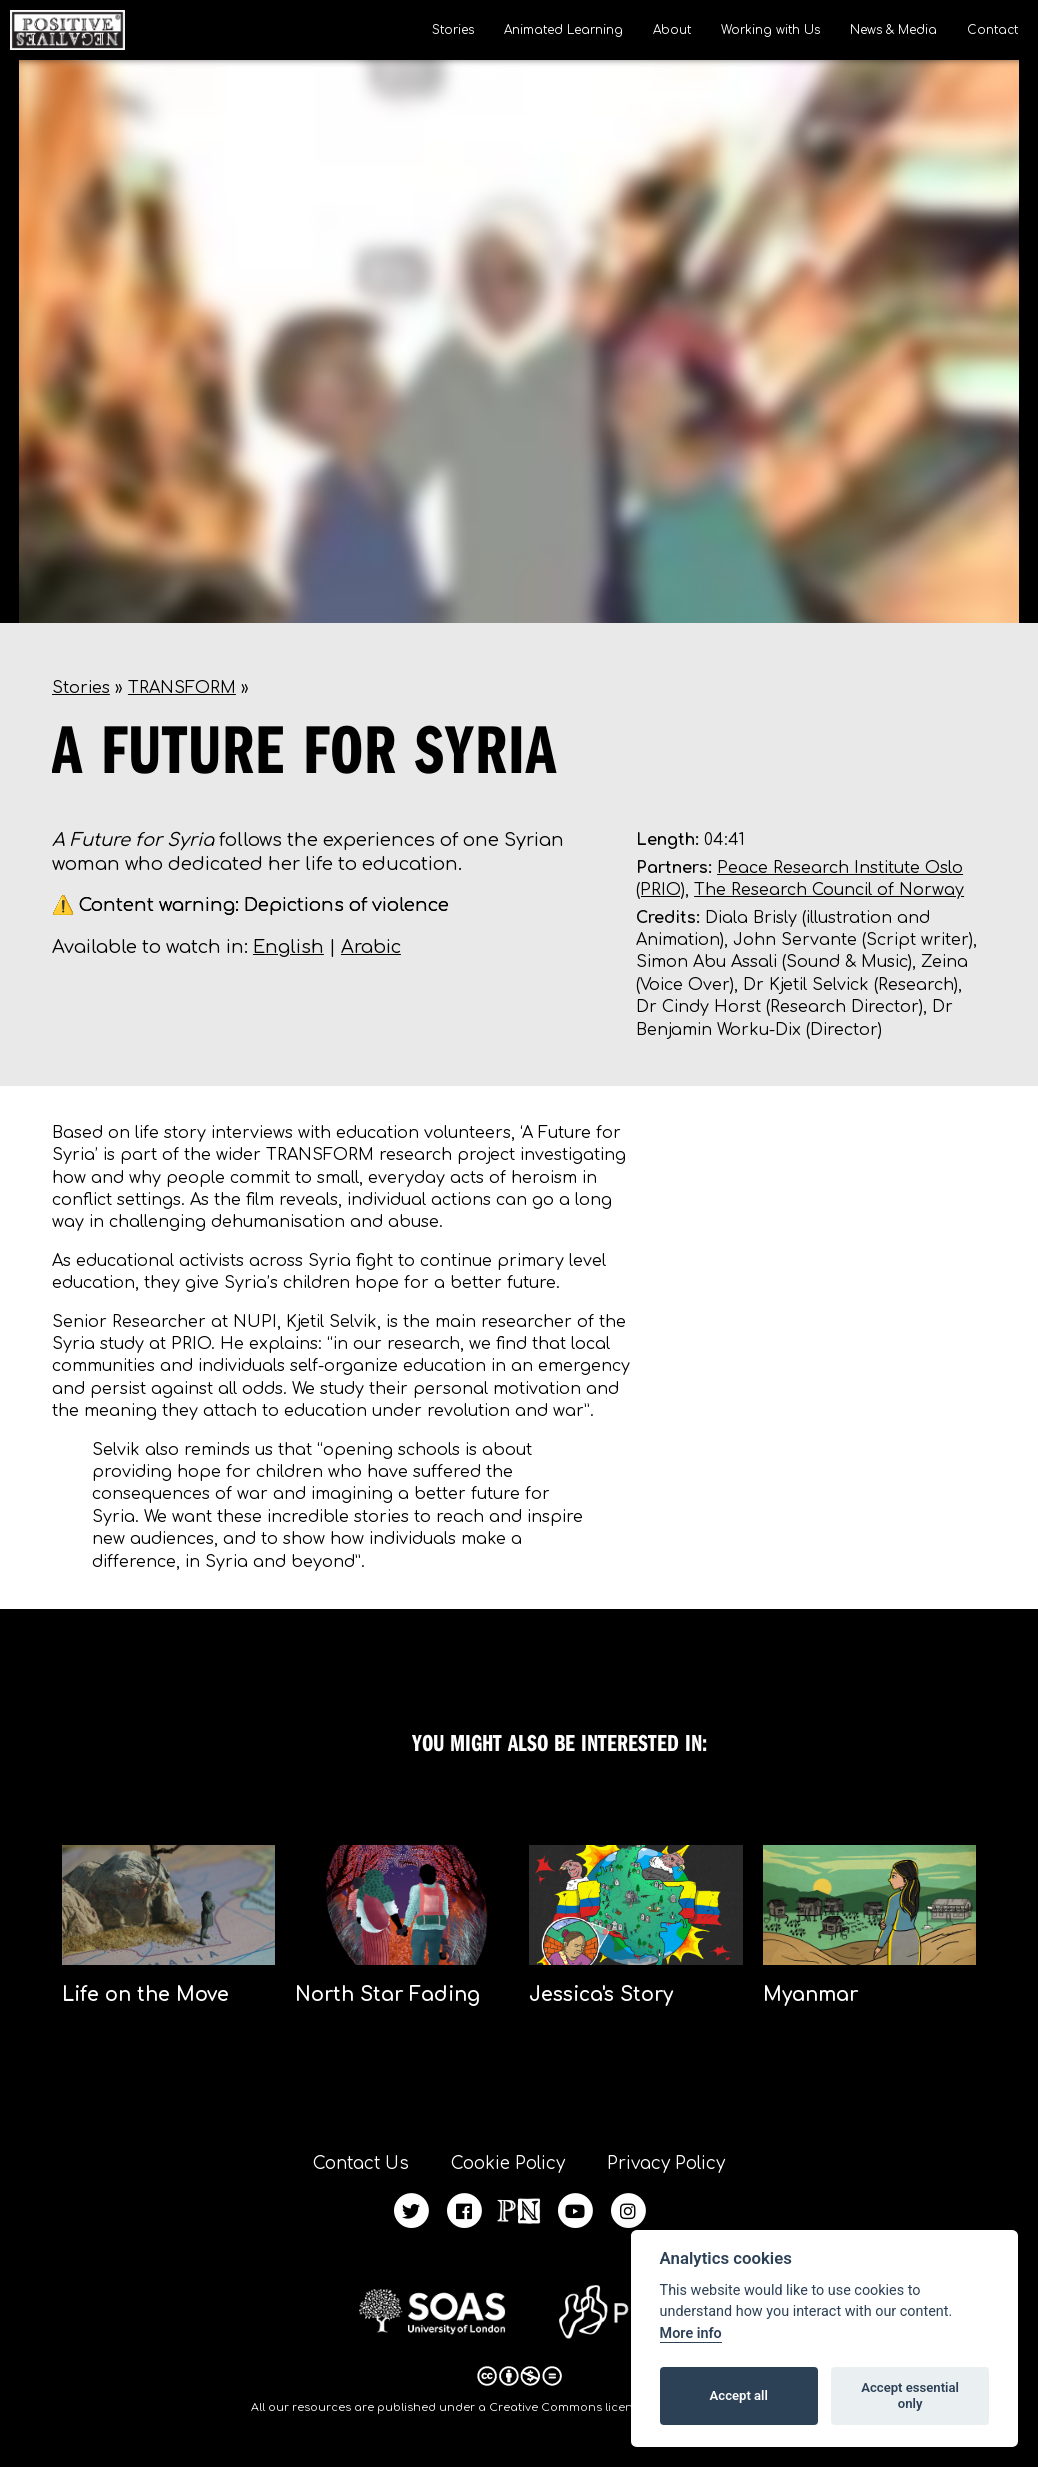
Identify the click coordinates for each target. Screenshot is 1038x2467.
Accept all (739, 2395)
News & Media (893, 30)
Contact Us (361, 2163)
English (288, 947)
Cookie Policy (508, 2163)
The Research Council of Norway (829, 890)
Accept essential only (910, 2395)
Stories (453, 30)
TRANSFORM (182, 688)
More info (691, 2333)
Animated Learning (563, 30)
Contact (992, 30)
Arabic (371, 947)
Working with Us (770, 30)
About (672, 30)
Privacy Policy (666, 2163)
